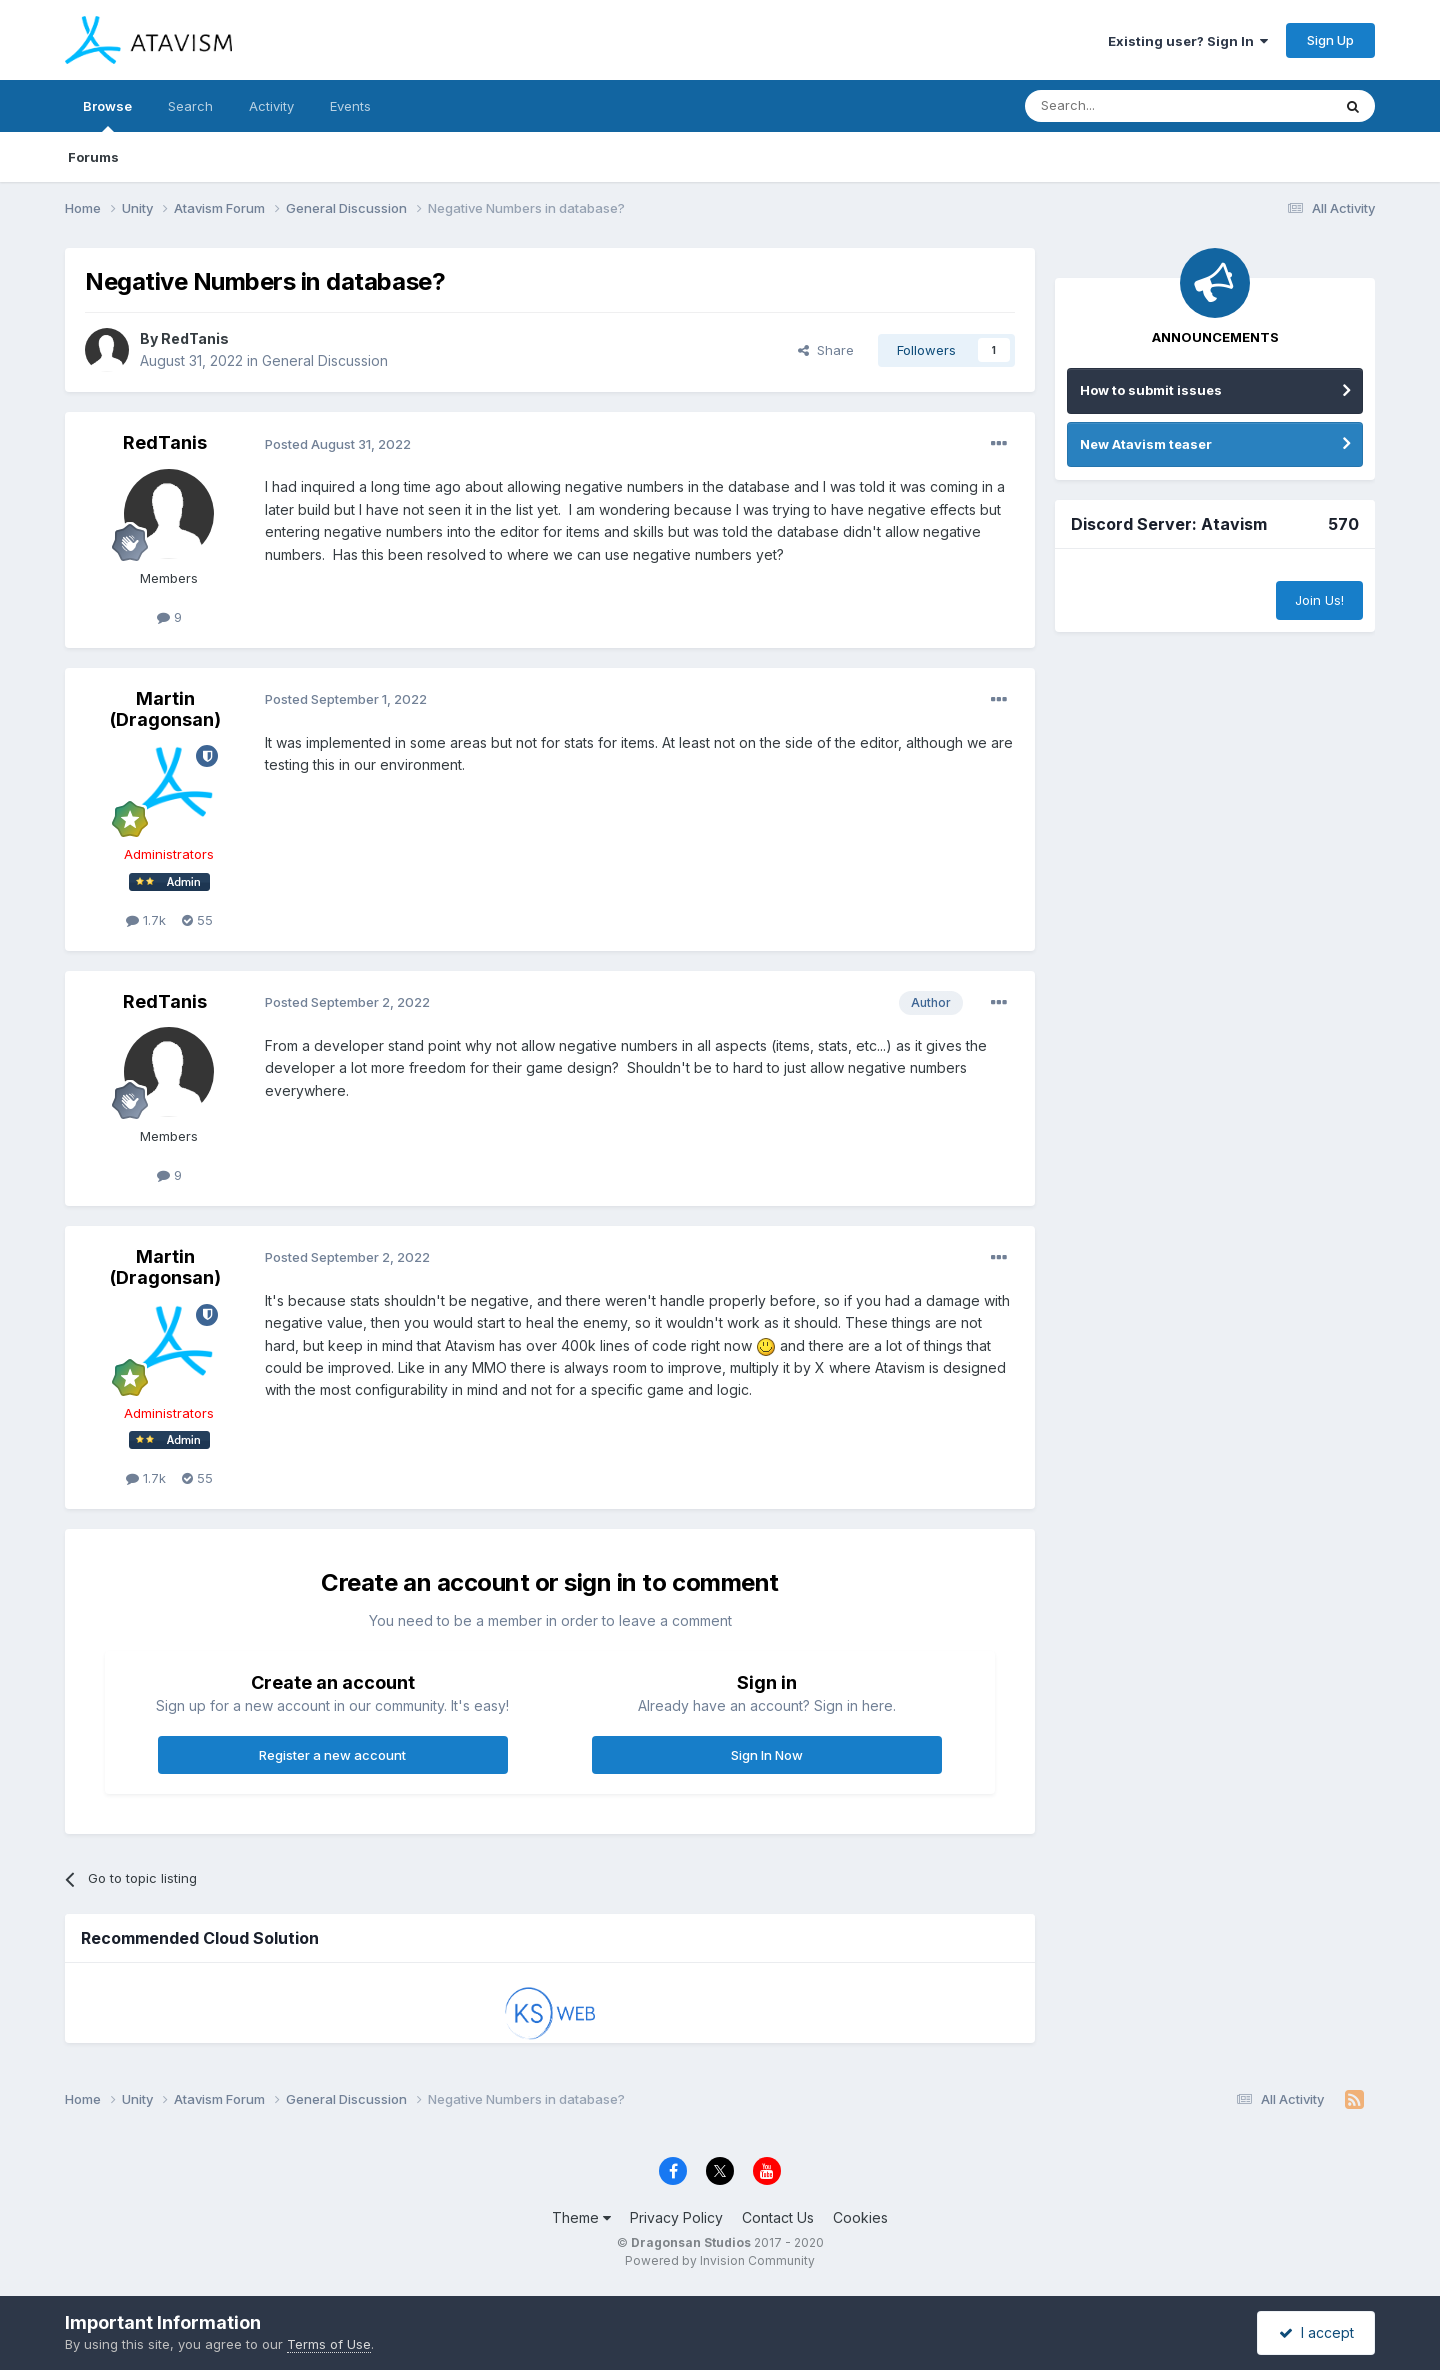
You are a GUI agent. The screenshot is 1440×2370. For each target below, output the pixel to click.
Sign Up (1330, 40)
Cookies (860, 2217)
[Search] (1127, 106)
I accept (1316, 2332)
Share (826, 350)
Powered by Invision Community (720, 2260)
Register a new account (332, 1755)
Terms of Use (329, 2344)
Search (190, 106)
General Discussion (325, 360)
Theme (581, 2217)
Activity (271, 106)
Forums (93, 157)
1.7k (146, 920)
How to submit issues (1151, 390)
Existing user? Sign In (1188, 41)
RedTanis (195, 338)
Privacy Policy (676, 2217)
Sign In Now (767, 1755)
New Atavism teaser (1146, 444)
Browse (107, 115)
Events (350, 106)
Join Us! (1319, 600)
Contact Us (778, 2217)
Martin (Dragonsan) (165, 709)
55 (197, 920)
